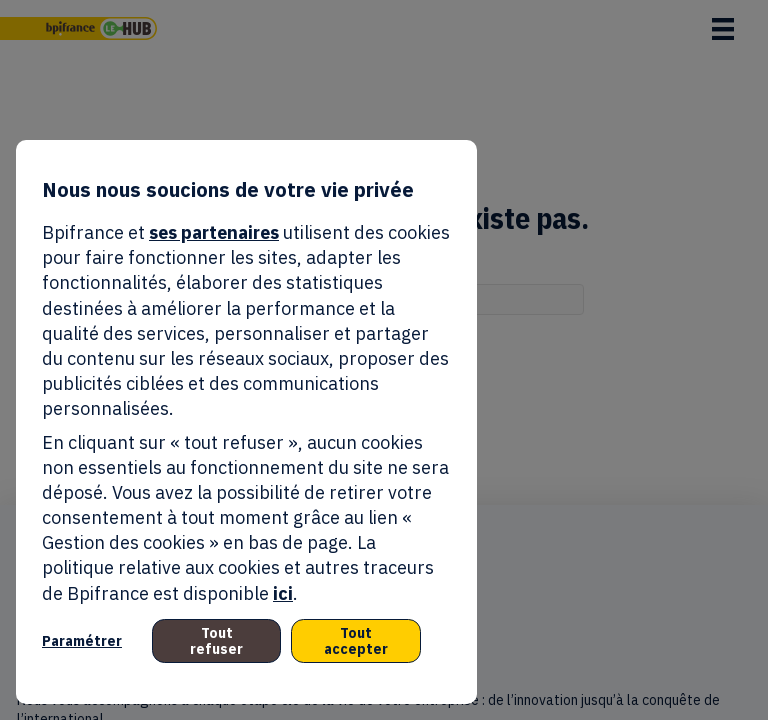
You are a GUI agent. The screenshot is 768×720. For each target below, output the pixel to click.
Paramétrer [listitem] (82, 641)
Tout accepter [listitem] (356, 641)
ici (283, 593)
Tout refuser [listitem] (216, 641)
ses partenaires (214, 232)
